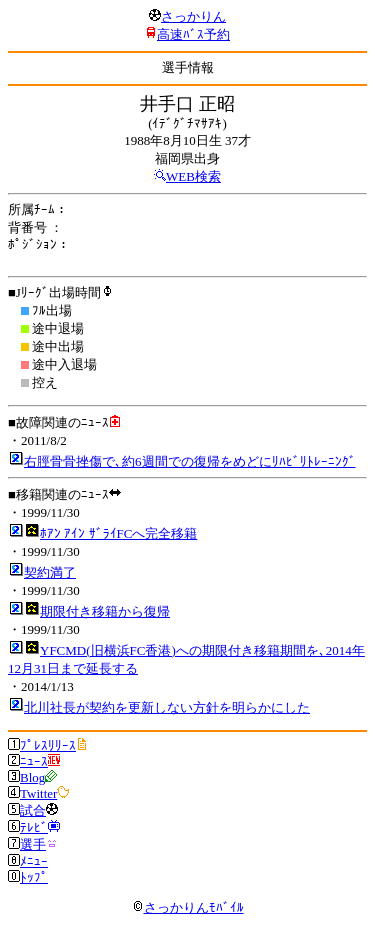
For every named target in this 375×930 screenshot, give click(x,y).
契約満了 (50, 572)
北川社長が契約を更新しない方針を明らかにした (167, 707)
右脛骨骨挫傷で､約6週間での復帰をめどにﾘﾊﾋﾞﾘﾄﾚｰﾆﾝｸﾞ (190, 461)
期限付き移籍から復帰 (105, 611)
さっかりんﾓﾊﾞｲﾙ (188, 907)
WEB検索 (193, 176)
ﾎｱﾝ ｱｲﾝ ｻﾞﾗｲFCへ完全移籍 (118, 533)
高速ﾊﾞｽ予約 (193, 34)
